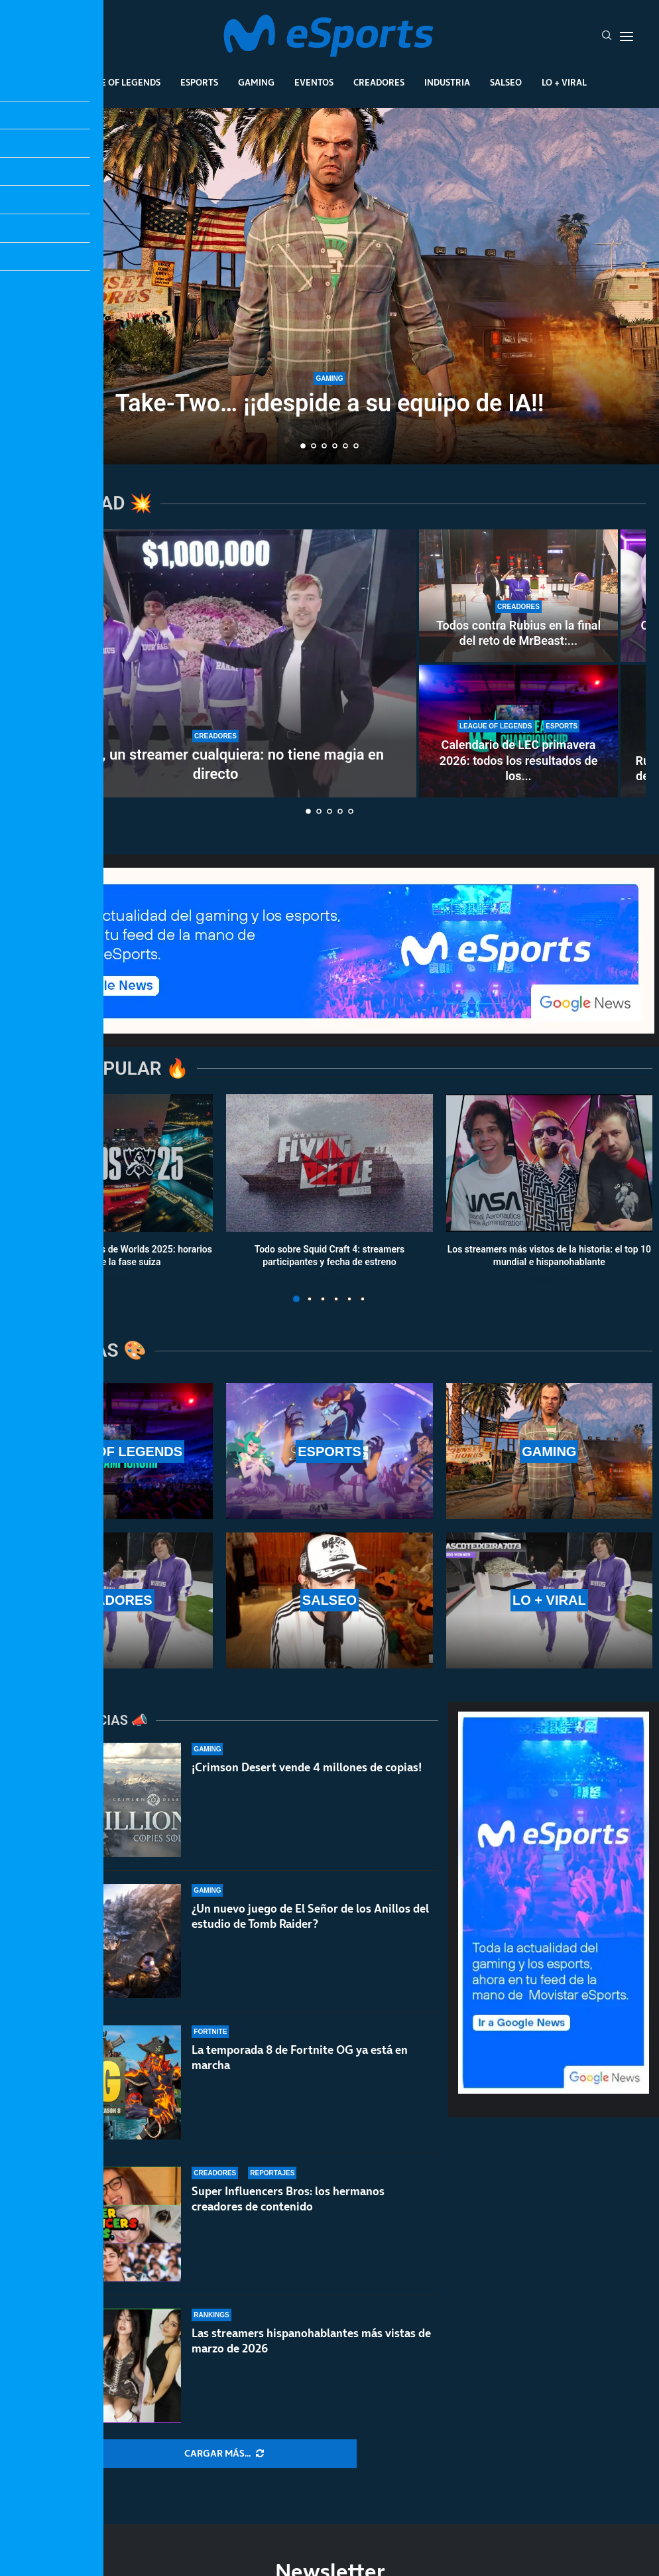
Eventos (313, 82)
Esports (199, 82)
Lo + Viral (564, 82)
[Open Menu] (626, 36)
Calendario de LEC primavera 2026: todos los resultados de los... (519, 760)
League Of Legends (116, 82)
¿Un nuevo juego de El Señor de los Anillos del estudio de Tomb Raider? (310, 1926)
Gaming (256, 82)
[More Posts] (224, 2454)
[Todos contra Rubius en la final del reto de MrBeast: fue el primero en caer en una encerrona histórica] (518, 595)
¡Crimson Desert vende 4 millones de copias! (307, 1767)
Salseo (506, 82)
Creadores (378, 82)
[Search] (606, 36)
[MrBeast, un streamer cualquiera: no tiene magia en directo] (215, 663)
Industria (447, 82)
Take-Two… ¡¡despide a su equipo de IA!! (329, 403)
